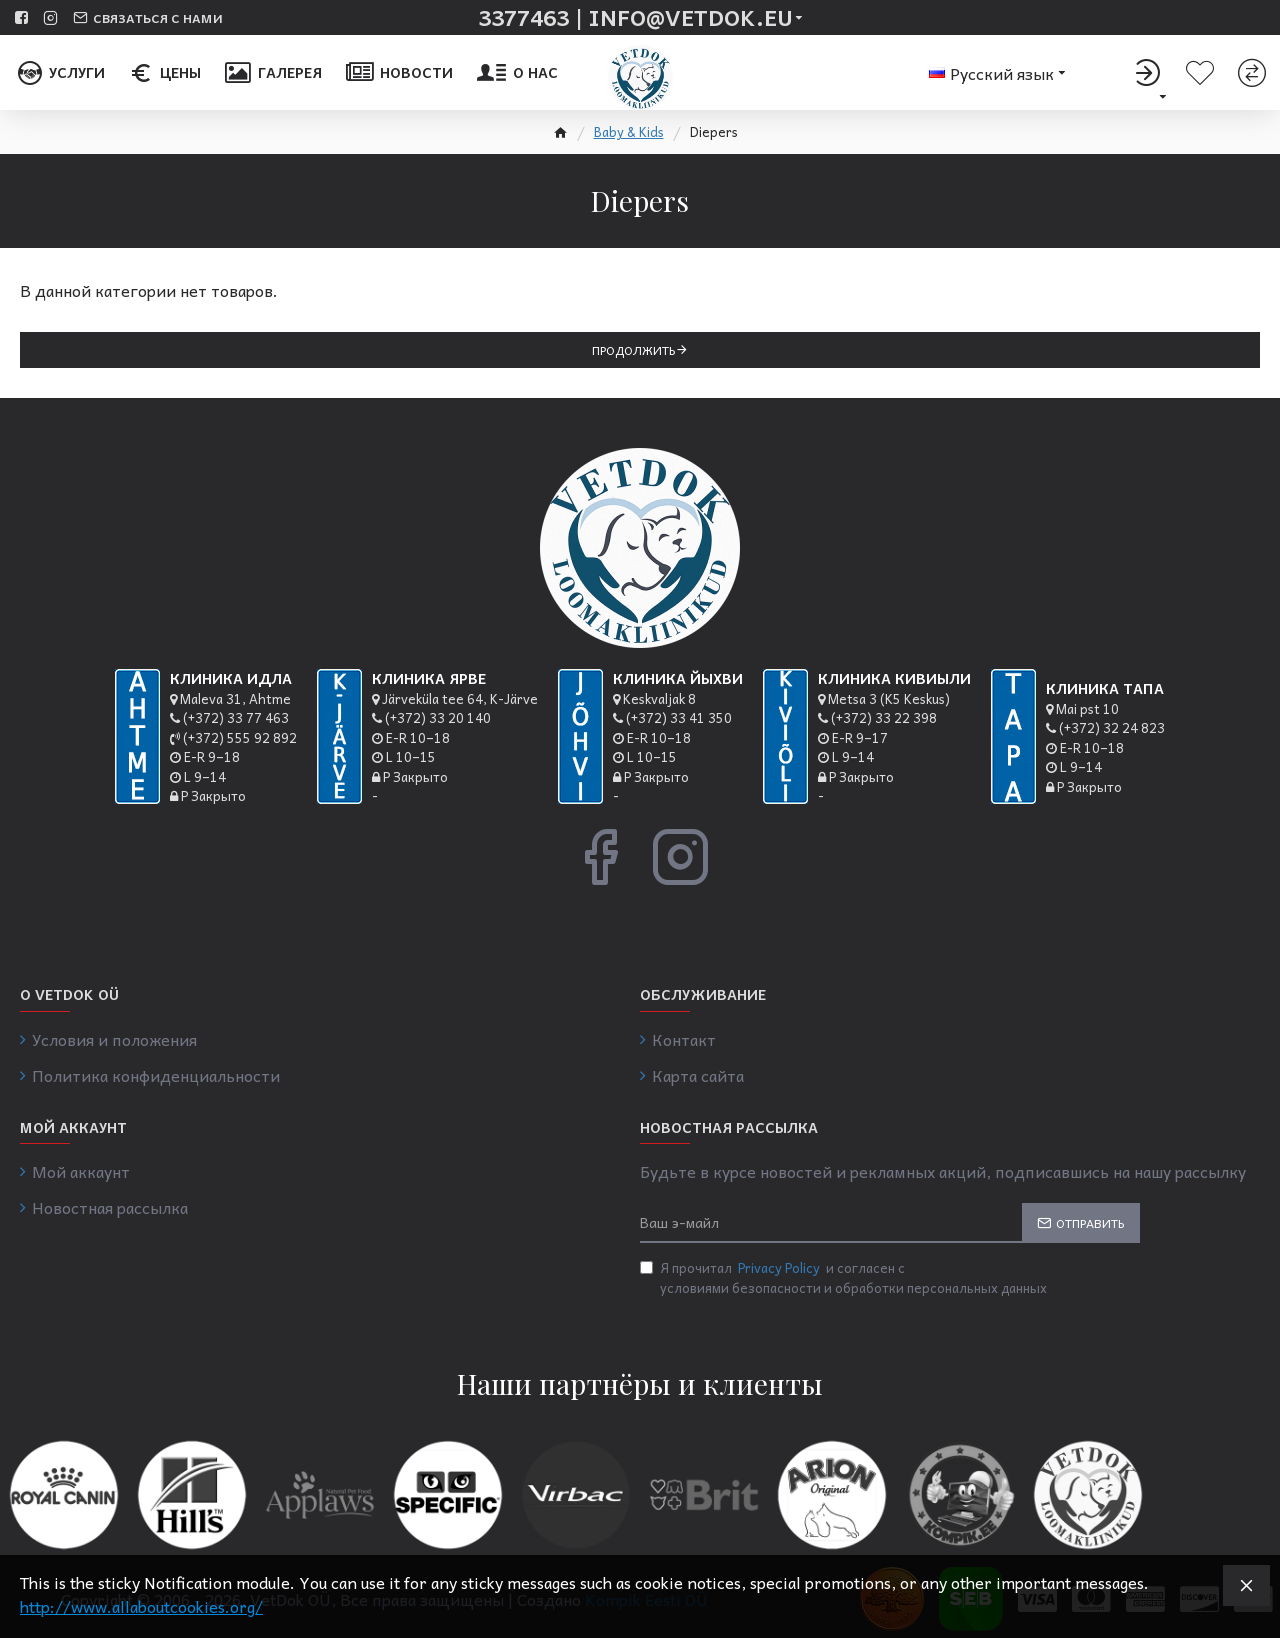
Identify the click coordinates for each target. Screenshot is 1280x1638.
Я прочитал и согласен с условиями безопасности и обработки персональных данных (843, 1277)
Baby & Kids (629, 132)
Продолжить (634, 350)
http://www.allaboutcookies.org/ (141, 1606)
